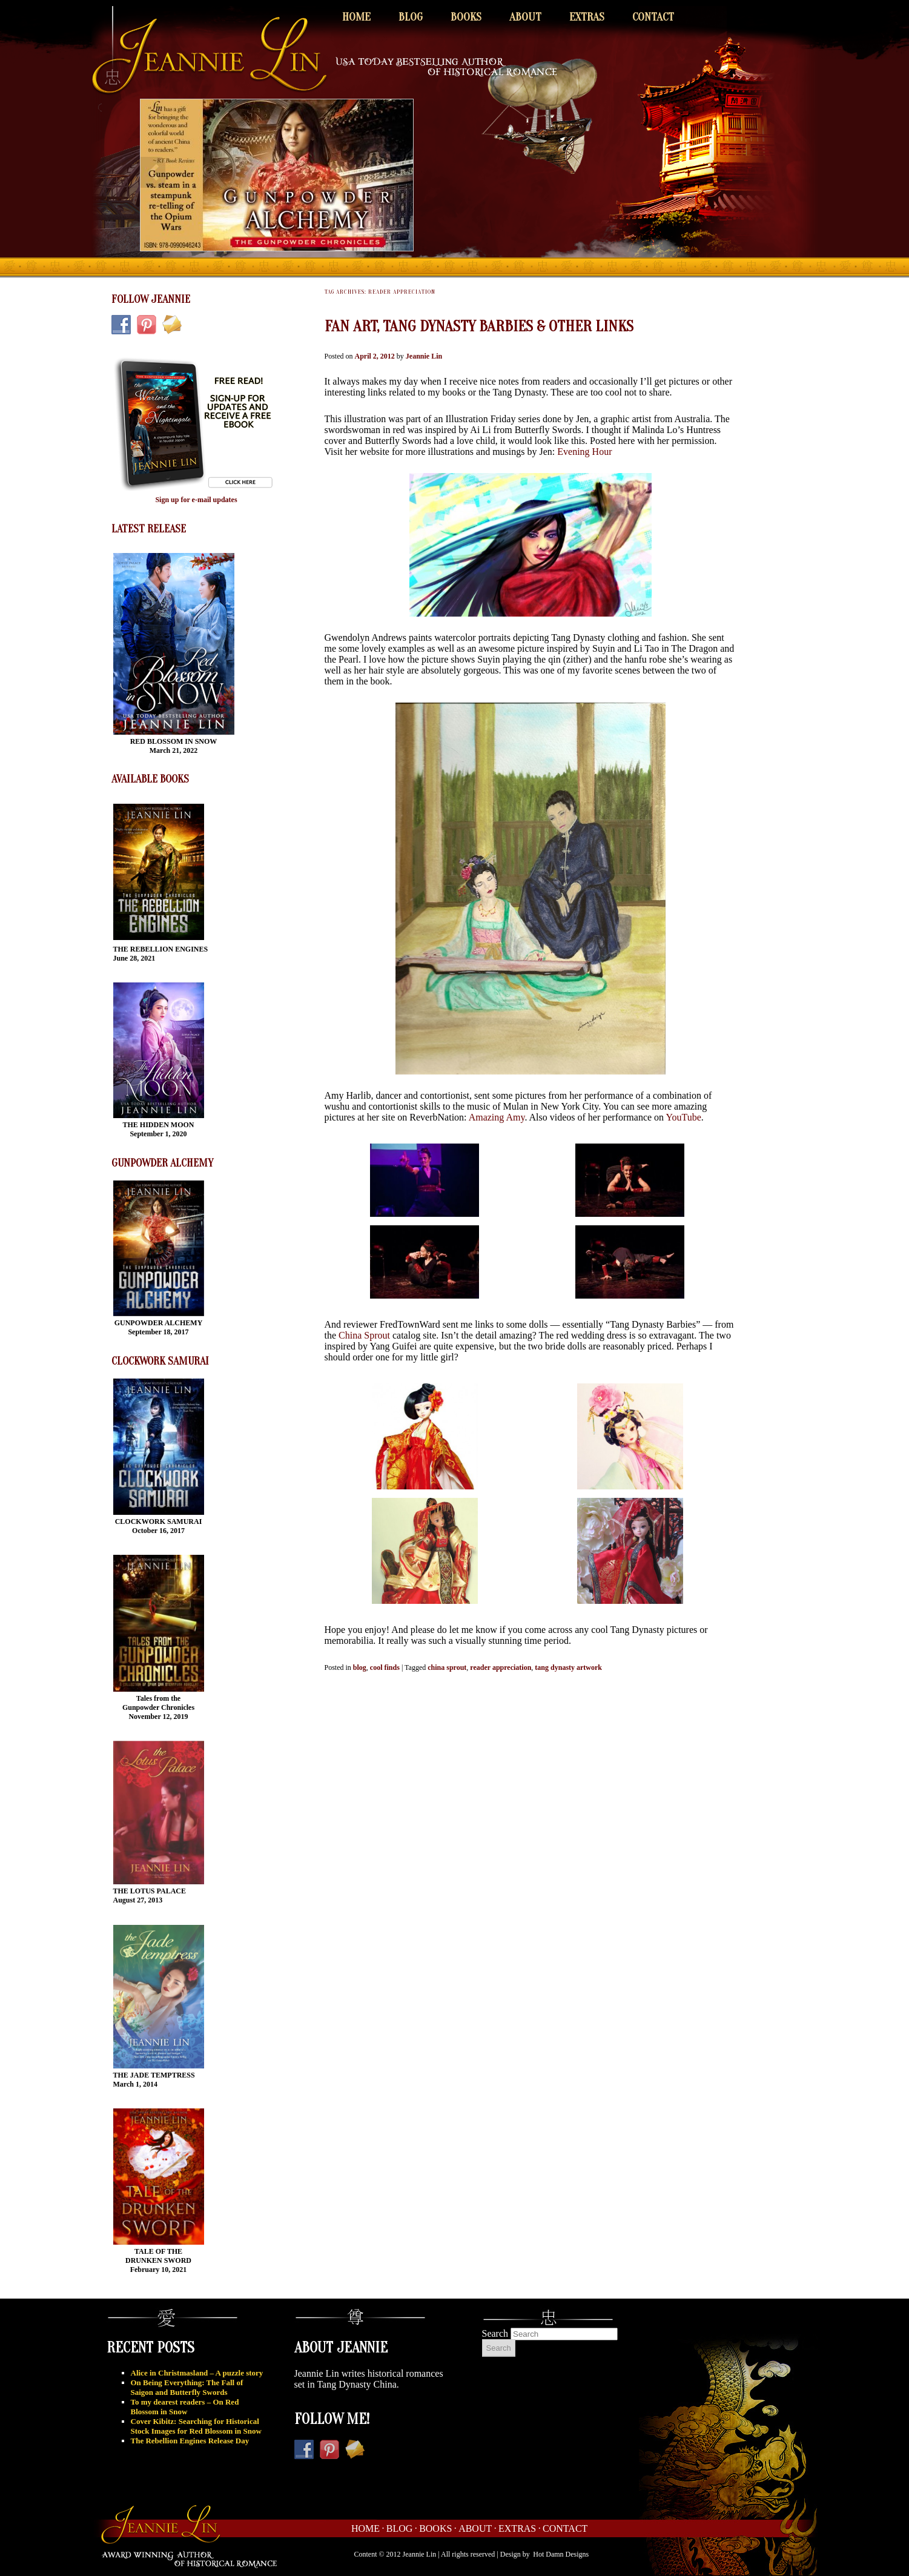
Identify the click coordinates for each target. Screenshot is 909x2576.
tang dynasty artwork (568, 1667)
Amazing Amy (497, 1117)
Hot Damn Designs (561, 2554)
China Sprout (364, 1335)
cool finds (385, 1667)
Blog (410, 17)
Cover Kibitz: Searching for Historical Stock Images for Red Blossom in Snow (196, 2426)
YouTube (683, 1117)
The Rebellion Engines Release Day (190, 2440)
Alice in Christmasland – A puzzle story (197, 2372)
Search (495, 2333)
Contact (653, 17)
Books (466, 17)
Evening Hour (584, 451)
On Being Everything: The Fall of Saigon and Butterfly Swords (187, 2387)
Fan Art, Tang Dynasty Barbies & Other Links (479, 326)
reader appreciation (500, 1667)
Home (356, 17)
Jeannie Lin (424, 356)
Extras (586, 17)
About (525, 17)
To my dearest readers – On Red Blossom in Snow (185, 2406)
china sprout (447, 1667)
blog (359, 1667)
